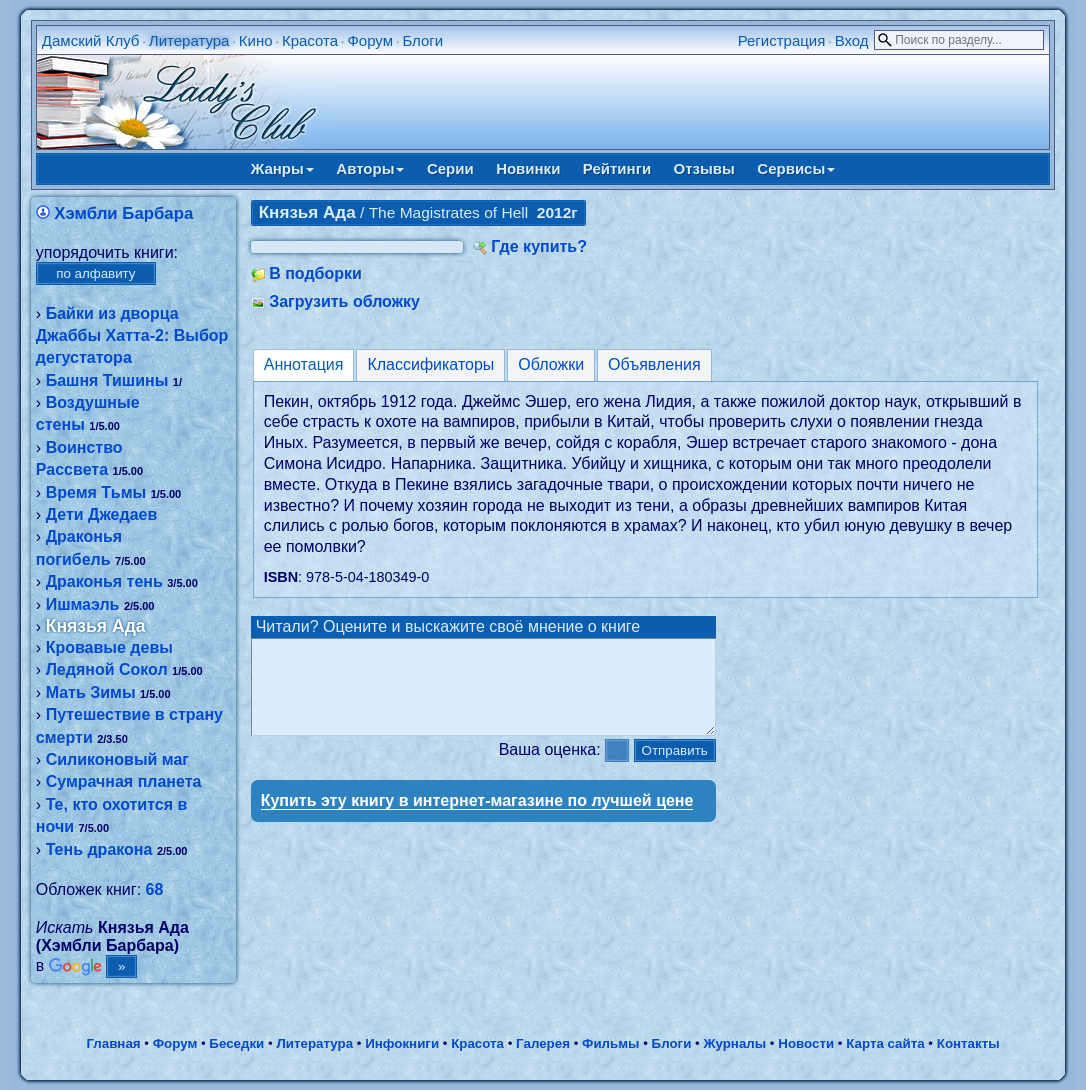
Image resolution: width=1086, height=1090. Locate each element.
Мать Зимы (91, 692)
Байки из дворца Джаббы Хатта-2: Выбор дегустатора (132, 336)
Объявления (654, 364)
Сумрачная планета (124, 781)
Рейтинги (617, 168)
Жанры (282, 168)
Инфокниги (402, 1043)
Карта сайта (885, 1043)
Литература (189, 40)
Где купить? (539, 246)
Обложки (551, 364)
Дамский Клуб (91, 40)
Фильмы (610, 1043)
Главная (113, 1043)
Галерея (543, 1043)
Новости (806, 1043)
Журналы (734, 1043)
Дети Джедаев (102, 514)
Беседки (236, 1043)
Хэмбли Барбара (123, 213)
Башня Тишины (107, 380)
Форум (370, 40)
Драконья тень (104, 581)
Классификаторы (430, 364)
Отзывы (704, 168)
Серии (450, 168)
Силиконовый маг (117, 759)
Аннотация (304, 364)
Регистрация (782, 40)
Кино (256, 40)
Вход (852, 40)
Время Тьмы (96, 492)
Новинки (528, 168)
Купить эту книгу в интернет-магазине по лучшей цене (477, 818)
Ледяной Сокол (107, 669)
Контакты (968, 1043)
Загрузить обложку (344, 301)
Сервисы (796, 168)
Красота (310, 40)
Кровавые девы (109, 647)
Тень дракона (99, 849)
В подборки (315, 273)
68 (155, 889)
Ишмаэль (83, 604)
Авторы (370, 168)
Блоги (422, 40)
